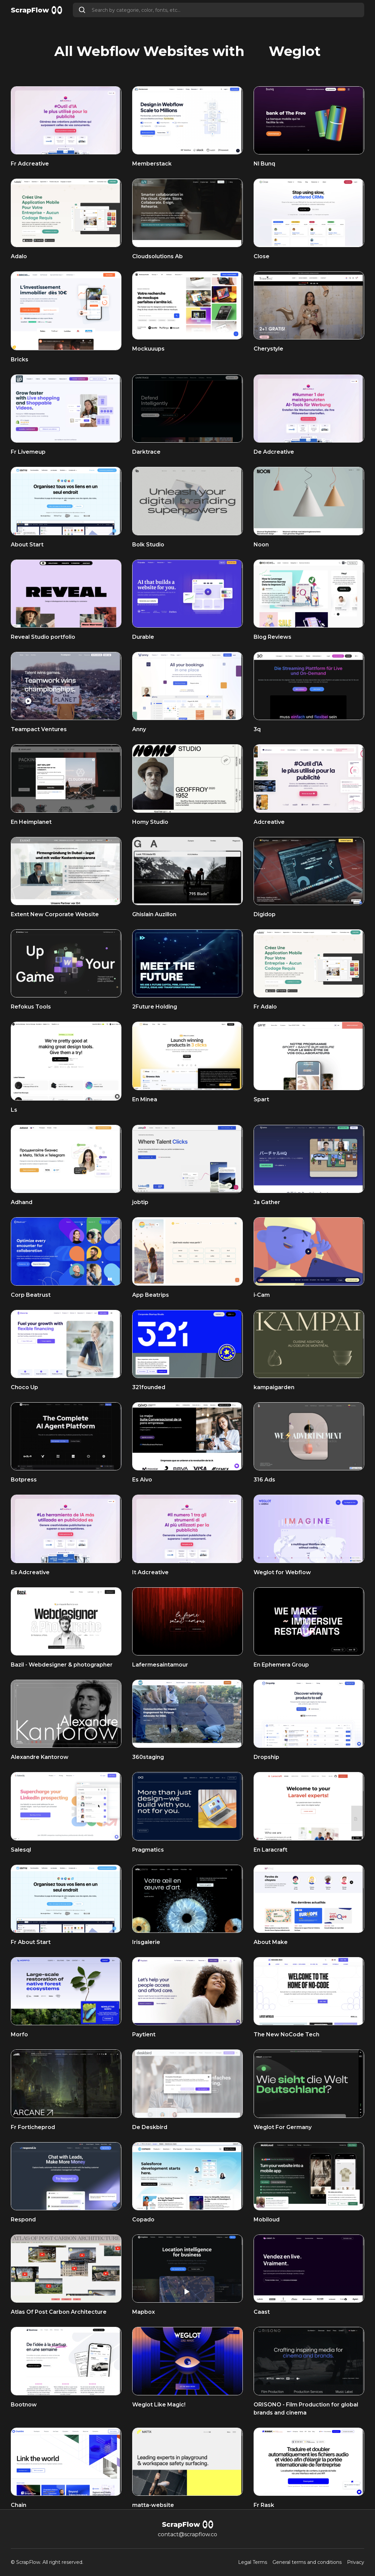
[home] (36, 10)
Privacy (355, 2562)
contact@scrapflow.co (187, 2534)
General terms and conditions (307, 2562)
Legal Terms (252, 2562)
